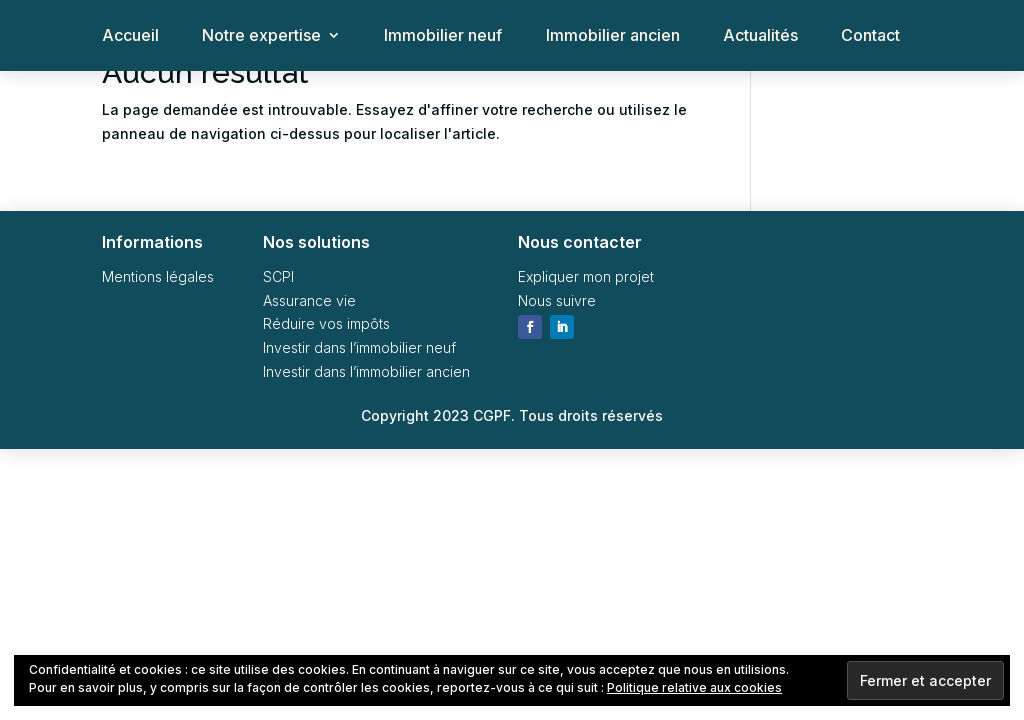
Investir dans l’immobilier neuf (359, 347)
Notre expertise (261, 36)
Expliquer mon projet (586, 276)
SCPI (278, 276)
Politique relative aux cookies (694, 687)
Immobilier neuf (443, 36)
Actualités (760, 36)
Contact (870, 36)
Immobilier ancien (613, 36)
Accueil (130, 36)
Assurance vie (309, 300)
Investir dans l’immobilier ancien (366, 371)
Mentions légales (158, 276)
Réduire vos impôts (326, 323)
